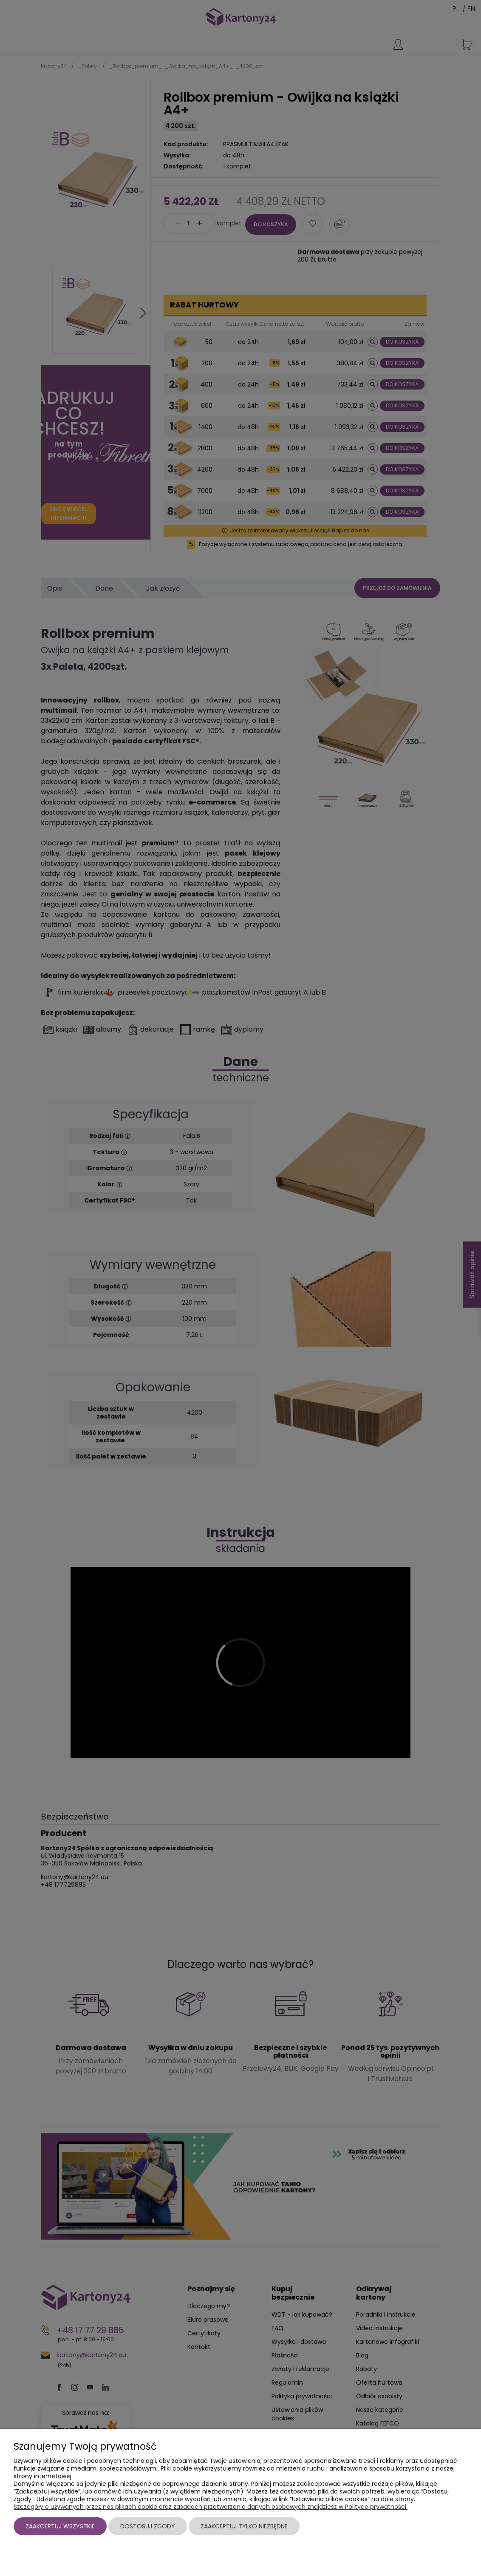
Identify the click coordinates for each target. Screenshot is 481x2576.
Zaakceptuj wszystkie (60, 2526)
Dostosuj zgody (147, 2526)
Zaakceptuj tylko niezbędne (244, 2526)
